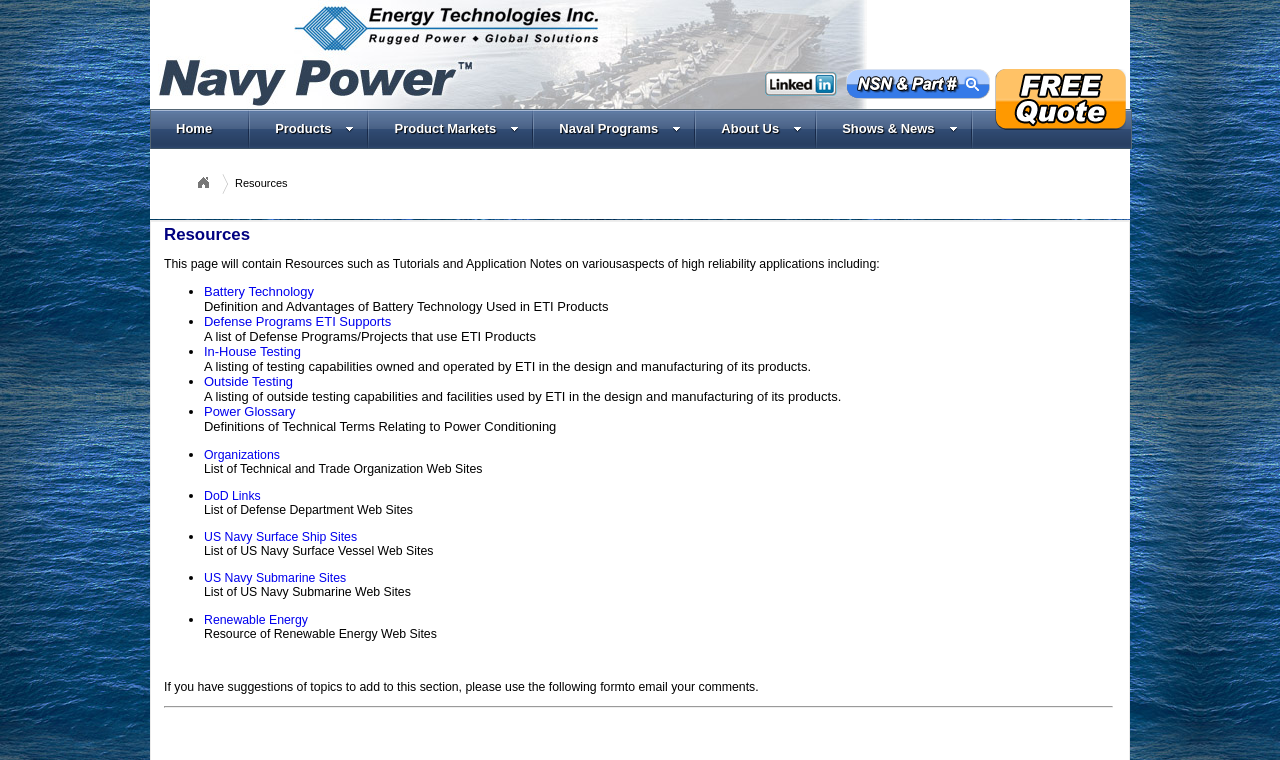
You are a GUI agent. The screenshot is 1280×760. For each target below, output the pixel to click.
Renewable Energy (256, 620)
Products (314, 128)
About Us (761, 128)
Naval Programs (620, 128)
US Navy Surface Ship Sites (280, 537)
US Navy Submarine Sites (275, 578)
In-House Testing (252, 351)
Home (194, 128)
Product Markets (456, 128)
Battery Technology (259, 291)
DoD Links (232, 496)
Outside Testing (248, 381)
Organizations (242, 455)
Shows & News (899, 128)
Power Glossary (249, 411)
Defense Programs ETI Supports (297, 321)
